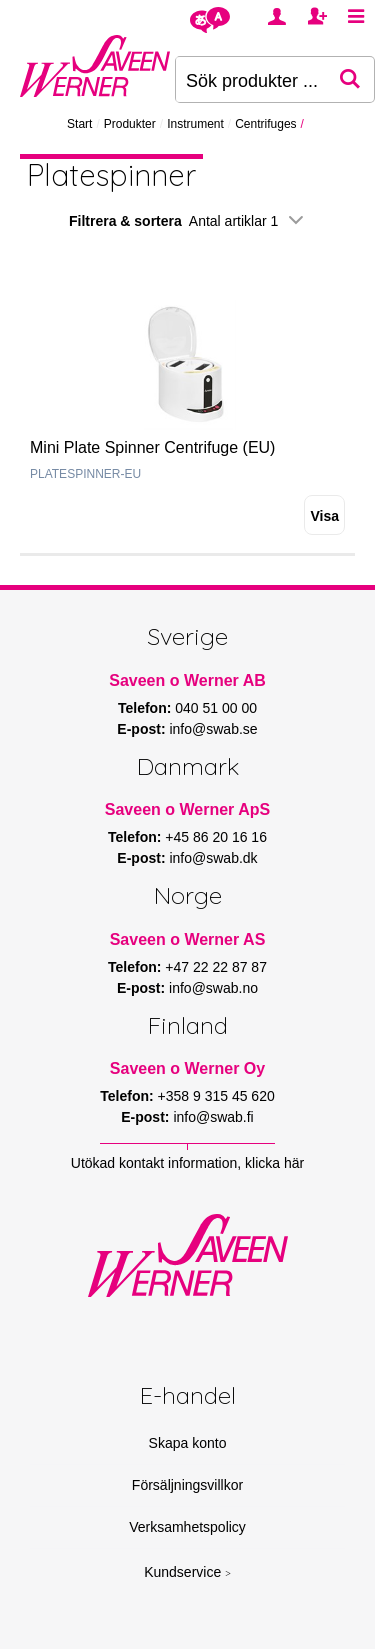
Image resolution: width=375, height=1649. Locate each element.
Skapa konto (188, 1443)
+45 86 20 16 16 (216, 837)
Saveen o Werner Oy (187, 1068)
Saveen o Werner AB (187, 680)
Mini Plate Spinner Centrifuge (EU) (152, 447)
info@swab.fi (213, 1117)
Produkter (130, 124)
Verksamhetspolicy (187, 1527)
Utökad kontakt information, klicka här (187, 1163)
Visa (324, 516)
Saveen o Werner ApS (187, 809)
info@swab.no (213, 988)
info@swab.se (213, 729)
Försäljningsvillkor (187, 1485)
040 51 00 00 (216, 708)
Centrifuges (265, 124)
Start (79, 124)
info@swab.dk (213, 858)
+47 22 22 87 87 (216, 967)
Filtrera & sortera (187, 221)
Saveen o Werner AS (188, 939)
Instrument (195, 124)
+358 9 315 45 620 (216, 1096)
